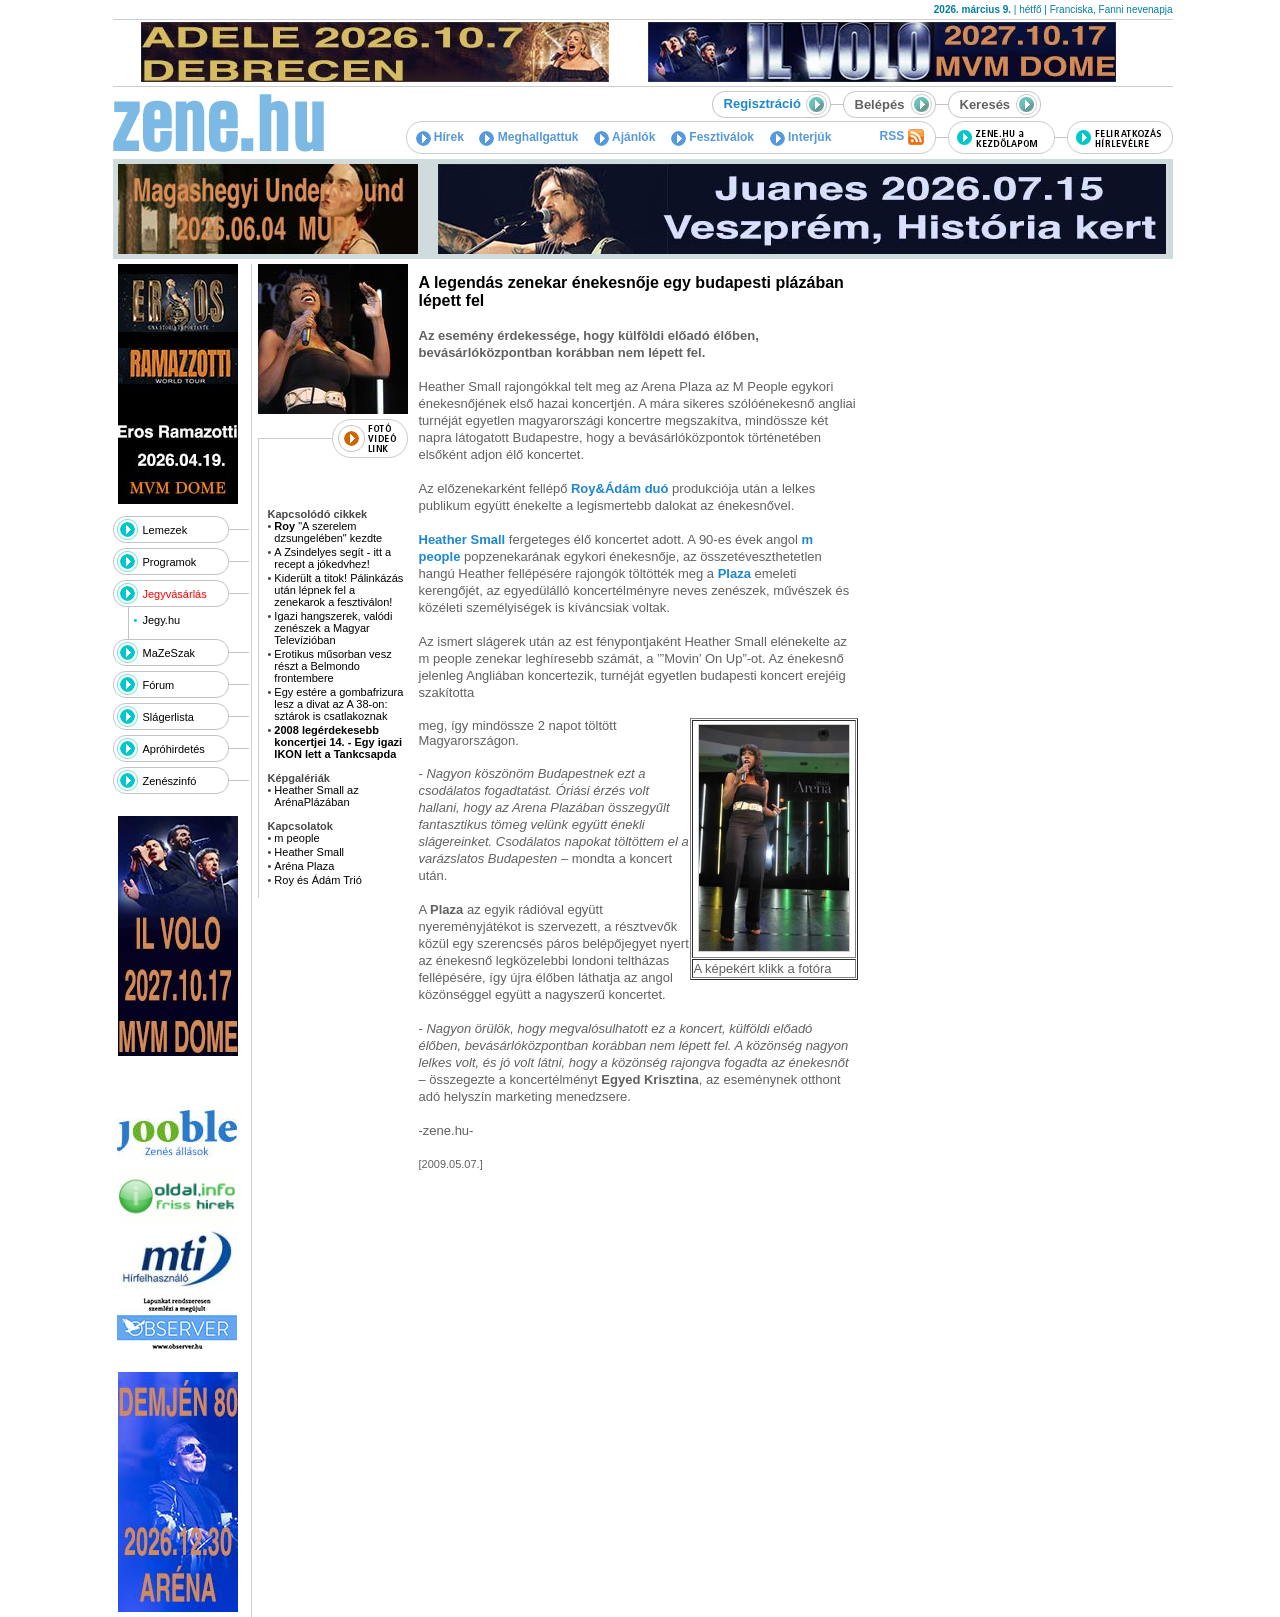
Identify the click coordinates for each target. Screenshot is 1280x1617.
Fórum (159, 685)
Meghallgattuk (528, 137)
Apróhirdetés (174, 749)
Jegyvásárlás (175, 594)
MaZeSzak (169, 653)
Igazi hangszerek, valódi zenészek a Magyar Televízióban (333, 628)
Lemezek (165, 530)
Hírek (440, 137)
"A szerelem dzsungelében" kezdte (328, 532)
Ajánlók (624, 137)
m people (296, 838)
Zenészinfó (170, 781)
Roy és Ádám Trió (317, 880)
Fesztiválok (712, 137)
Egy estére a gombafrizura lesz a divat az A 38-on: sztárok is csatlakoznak (338, 704)
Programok (170, 562)
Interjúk (801, 137)
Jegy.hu (161, 620)
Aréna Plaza (304, 866)
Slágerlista (168, 717)
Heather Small (309, 852)
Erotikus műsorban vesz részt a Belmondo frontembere (332, 666)
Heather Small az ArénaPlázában (316, 796)
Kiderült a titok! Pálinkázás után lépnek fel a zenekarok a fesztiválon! (338, 590)
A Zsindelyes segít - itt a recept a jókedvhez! (332, 558)
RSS (901, 137)
